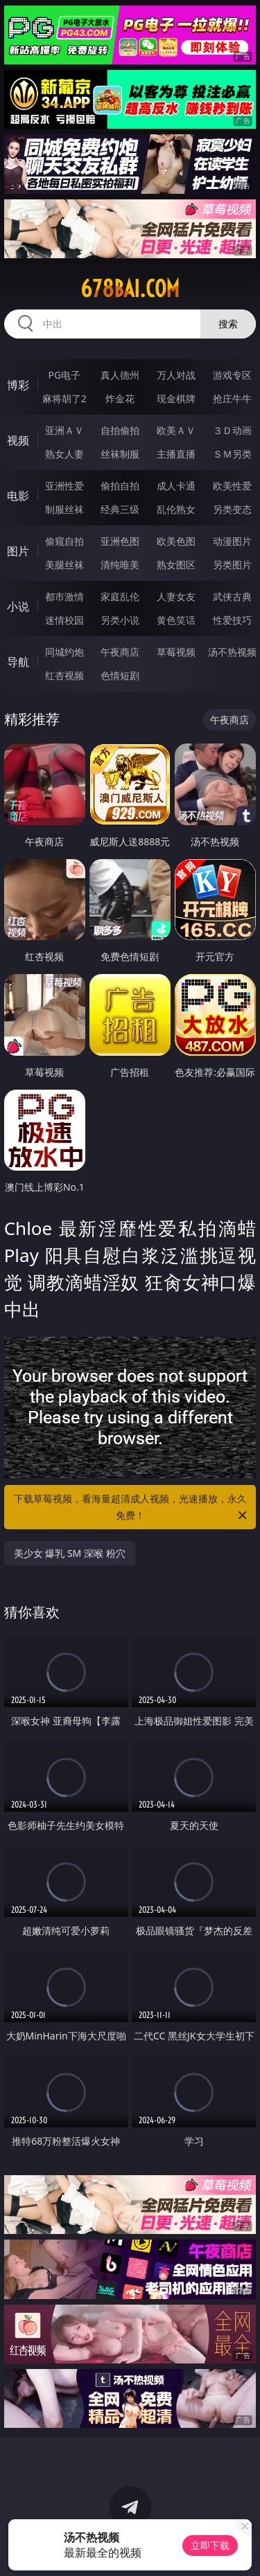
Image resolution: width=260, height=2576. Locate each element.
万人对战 (176, 374)
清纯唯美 (120, 564)
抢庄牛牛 (232, 398)
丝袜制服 (120, 453)
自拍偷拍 (120, 430)
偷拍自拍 (120, 485)
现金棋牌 (176, 398)
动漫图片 (232, 541)
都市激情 (64, 596)
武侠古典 (232, 596)
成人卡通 (176, 485)
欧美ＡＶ (176, 430)
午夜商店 (120, 651)
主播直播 (176, 453)
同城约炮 (64, 651)
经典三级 (120, 509)
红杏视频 (64, 675)
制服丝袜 (64, 509)
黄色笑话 (176, 620)
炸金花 (120, 398)
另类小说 (120, 620)
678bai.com (130, 289)
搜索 (228, 323)
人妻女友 (176, 596)
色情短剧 (120, 675)
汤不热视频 (232, 651)
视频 (18, 440)
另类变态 (232, 509)
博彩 (18, 385)
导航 (18, 661)
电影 (18, 495)
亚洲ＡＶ (64, 430)
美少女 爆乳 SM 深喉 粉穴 (69, 1553)
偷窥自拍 (64, 541)
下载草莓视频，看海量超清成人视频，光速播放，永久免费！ (132, 1508)
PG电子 (64, 374)
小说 (18, 606)
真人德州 (120, 374)
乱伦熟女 (176, 509)
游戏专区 (232, 374)
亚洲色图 (120, 541)
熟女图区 (176, 564)
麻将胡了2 (64, 398)
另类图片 (232, 564)
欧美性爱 (232, 485)
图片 (18, 551)
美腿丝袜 (64, 564)
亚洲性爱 (64, 485)
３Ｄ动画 (232, 430)
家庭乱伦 (120, 596)
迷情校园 (64, 620)
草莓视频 (176, 651)
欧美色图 (176, 541)
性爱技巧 (232, 620)
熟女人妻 (64, 453)
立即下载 (210, 2545)
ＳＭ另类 (232, 453)
